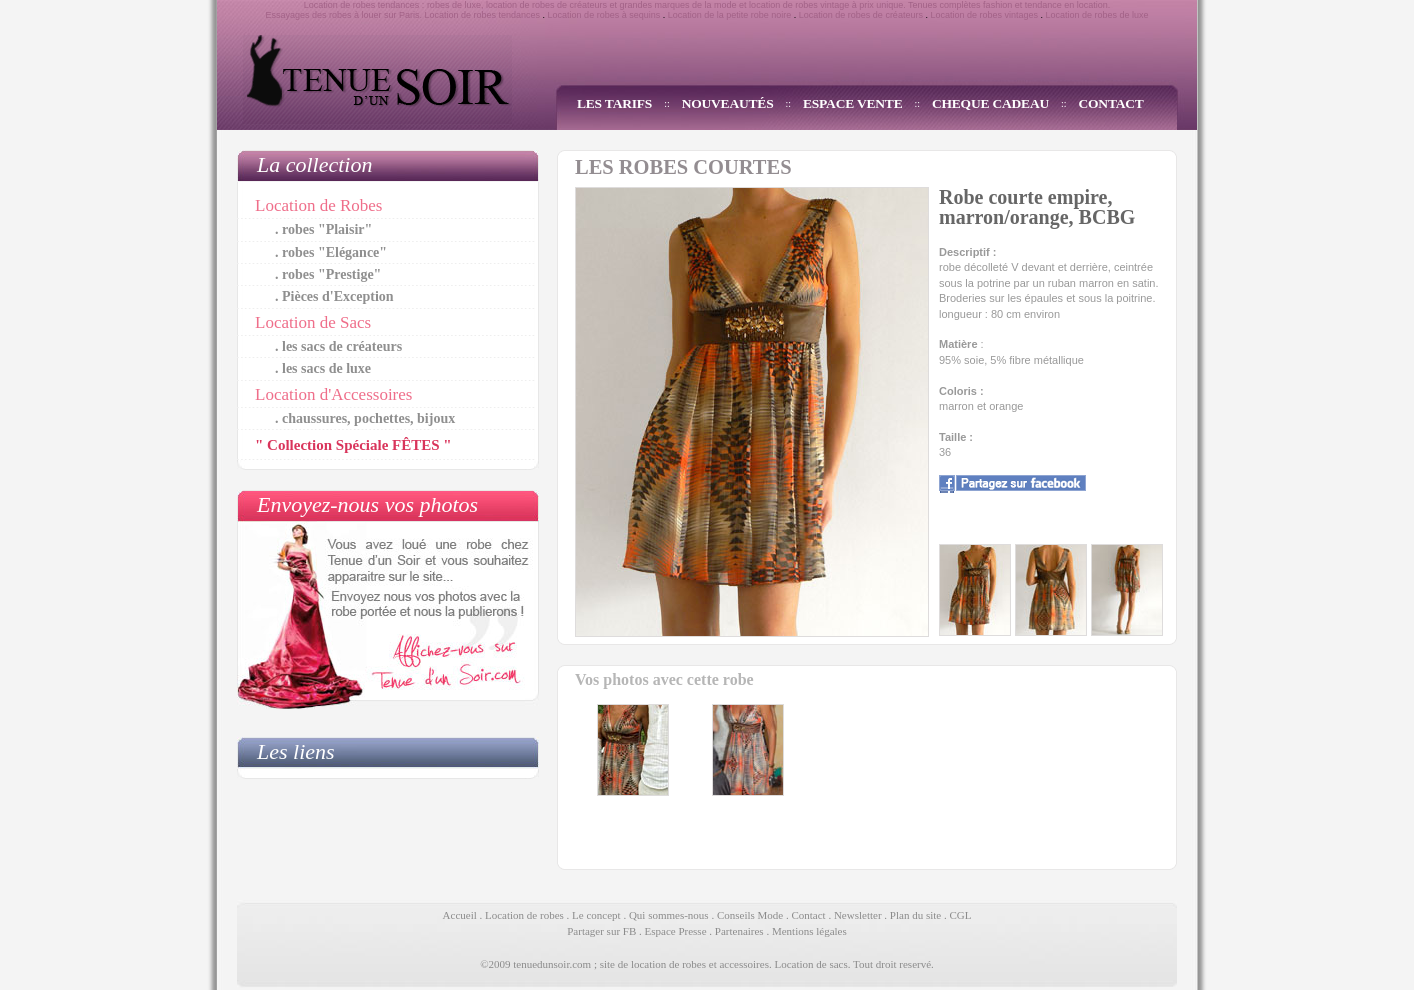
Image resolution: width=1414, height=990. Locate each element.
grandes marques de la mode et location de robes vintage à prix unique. (763, 5)
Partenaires (739, 931)
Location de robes (524, 915)
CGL (960, 915)
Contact (808, 915)
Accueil (460, 915)
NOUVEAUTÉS (728, 103)
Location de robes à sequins (604, 15)
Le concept (596, 915)
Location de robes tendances (482, 15)
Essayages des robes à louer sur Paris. (343, 15)
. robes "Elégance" (331, 252)
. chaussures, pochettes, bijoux (365, 418)
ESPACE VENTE (853, 103)
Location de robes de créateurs (861, 15)
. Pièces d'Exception (334, 296)
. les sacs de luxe (323, 368)
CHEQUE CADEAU (990, 103)
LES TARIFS (614, 103)
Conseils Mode (750, 915)
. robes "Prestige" (328, 274)
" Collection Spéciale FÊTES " (353, 445)
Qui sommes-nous (669, 915)
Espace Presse (676, 931)
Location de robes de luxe (1097, 15)
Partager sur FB (601, 931)
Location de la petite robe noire (730, 15)
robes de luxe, (455, 5)
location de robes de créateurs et (551, 5)
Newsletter (858, 915)
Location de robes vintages (984, 15)
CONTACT (1111, 103)
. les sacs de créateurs (338, 346)
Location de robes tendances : (364, 5)
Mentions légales (809, 931)
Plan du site (915, 915)
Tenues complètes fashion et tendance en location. (1009, 5)
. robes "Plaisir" (323, 229)
